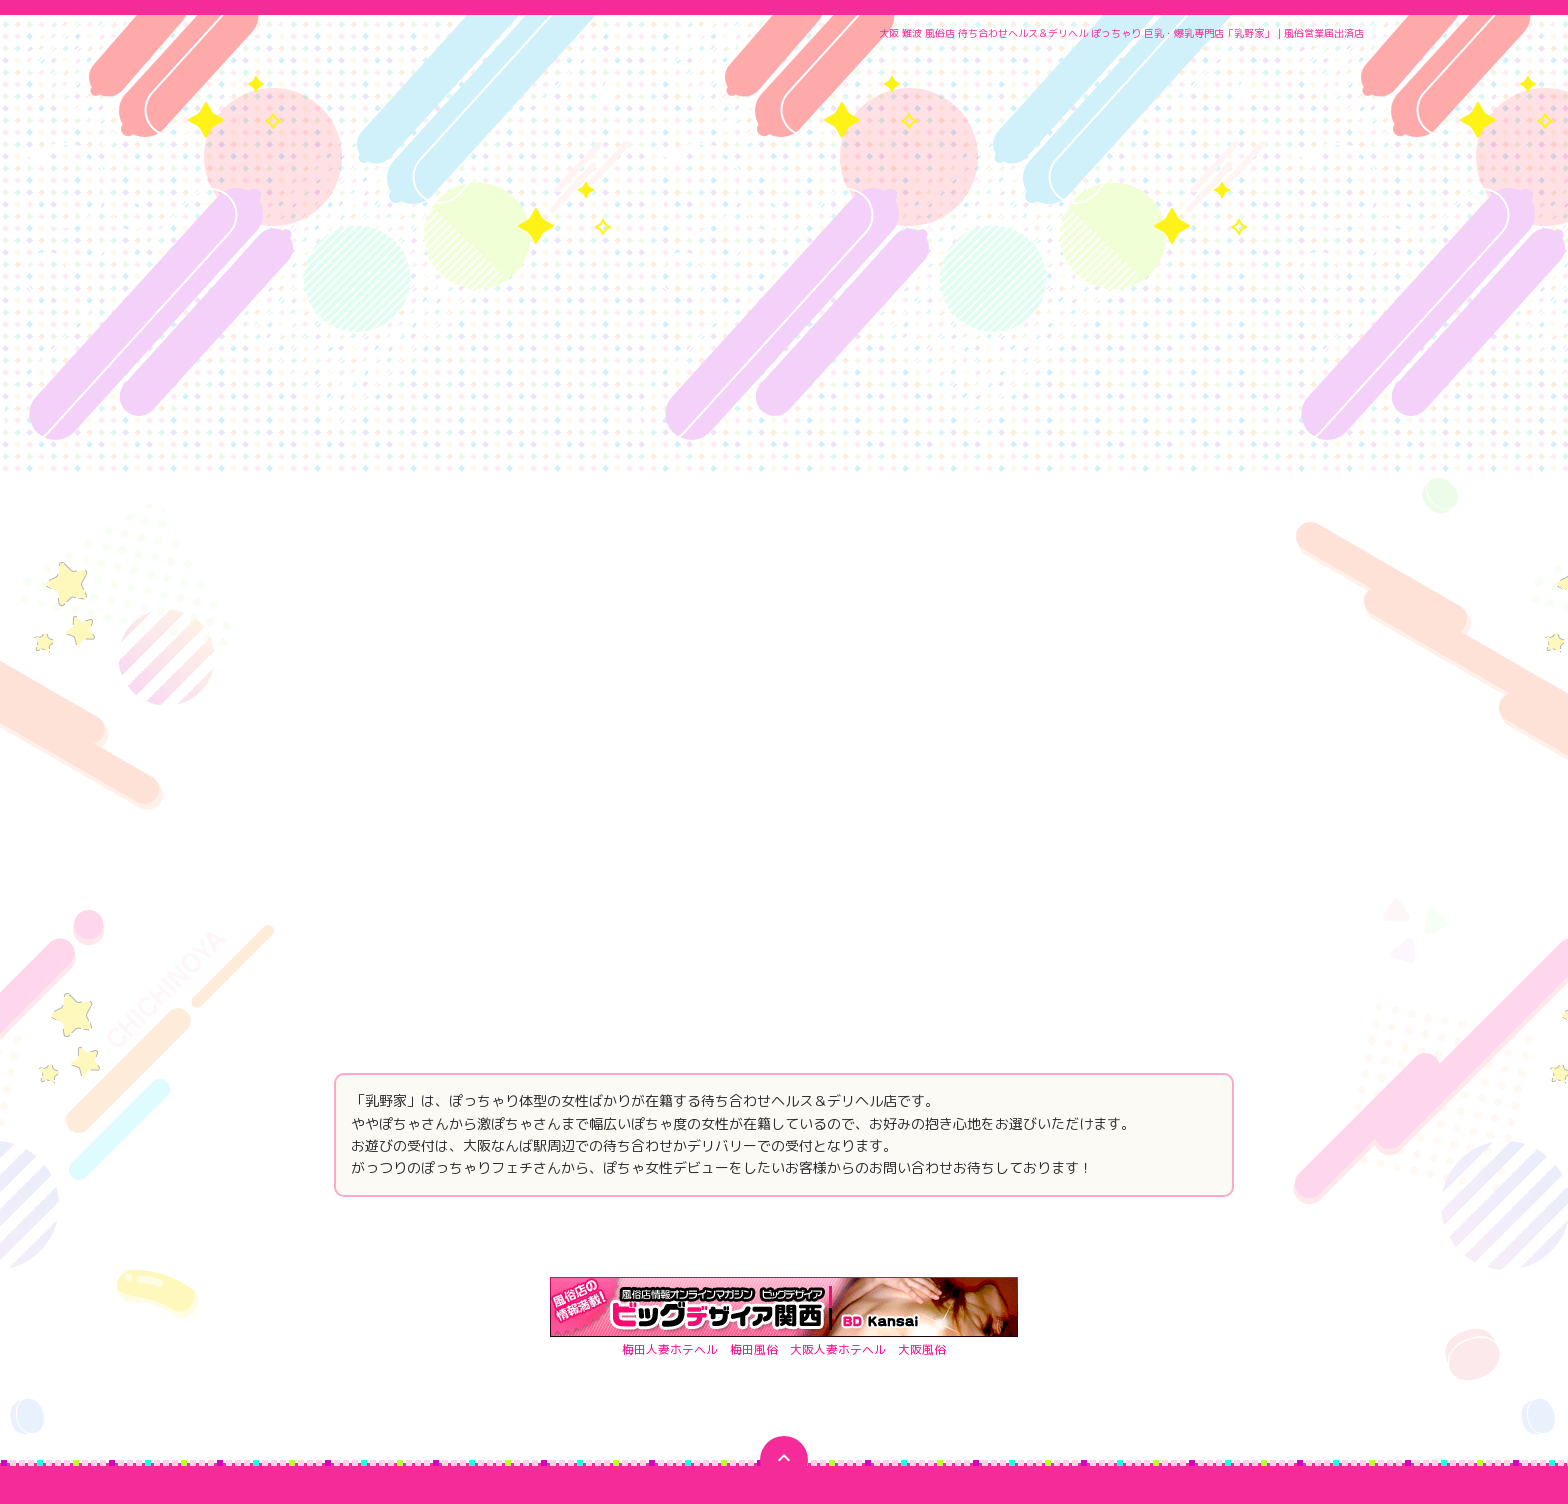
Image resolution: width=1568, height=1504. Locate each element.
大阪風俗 (922, 1142)
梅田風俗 (754, 1142)
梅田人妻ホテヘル (670, 1142)
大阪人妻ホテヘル (838, 1142)
